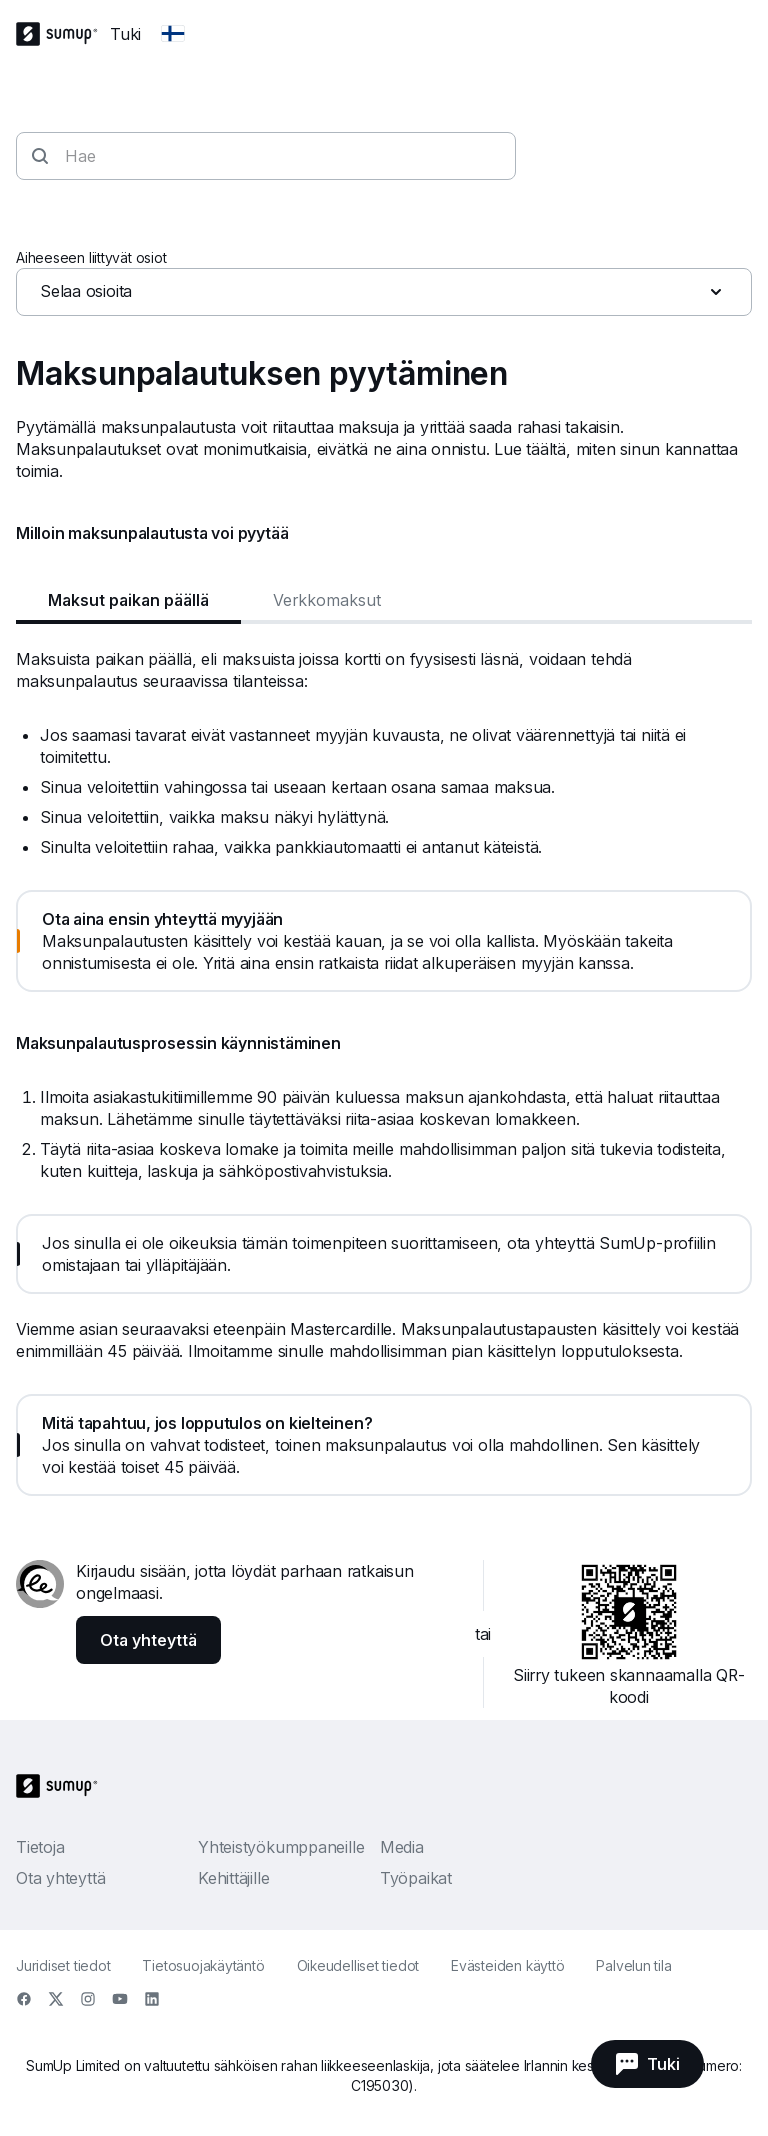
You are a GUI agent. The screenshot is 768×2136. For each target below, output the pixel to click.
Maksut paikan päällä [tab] (128, 600)
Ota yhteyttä (60, 1878)
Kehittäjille (233, 1878)
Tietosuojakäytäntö (203, 1965)
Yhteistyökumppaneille (281, 1847)
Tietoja (40, 1847)
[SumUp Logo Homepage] (63, 34)
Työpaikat (416, 1878)
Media (402, 1847)
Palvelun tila (633, 1965)
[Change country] (173, 34)
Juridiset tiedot (63, 1965)
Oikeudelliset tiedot (358, 1965)
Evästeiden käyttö (507, 1965)
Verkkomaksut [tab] (327, 600)
